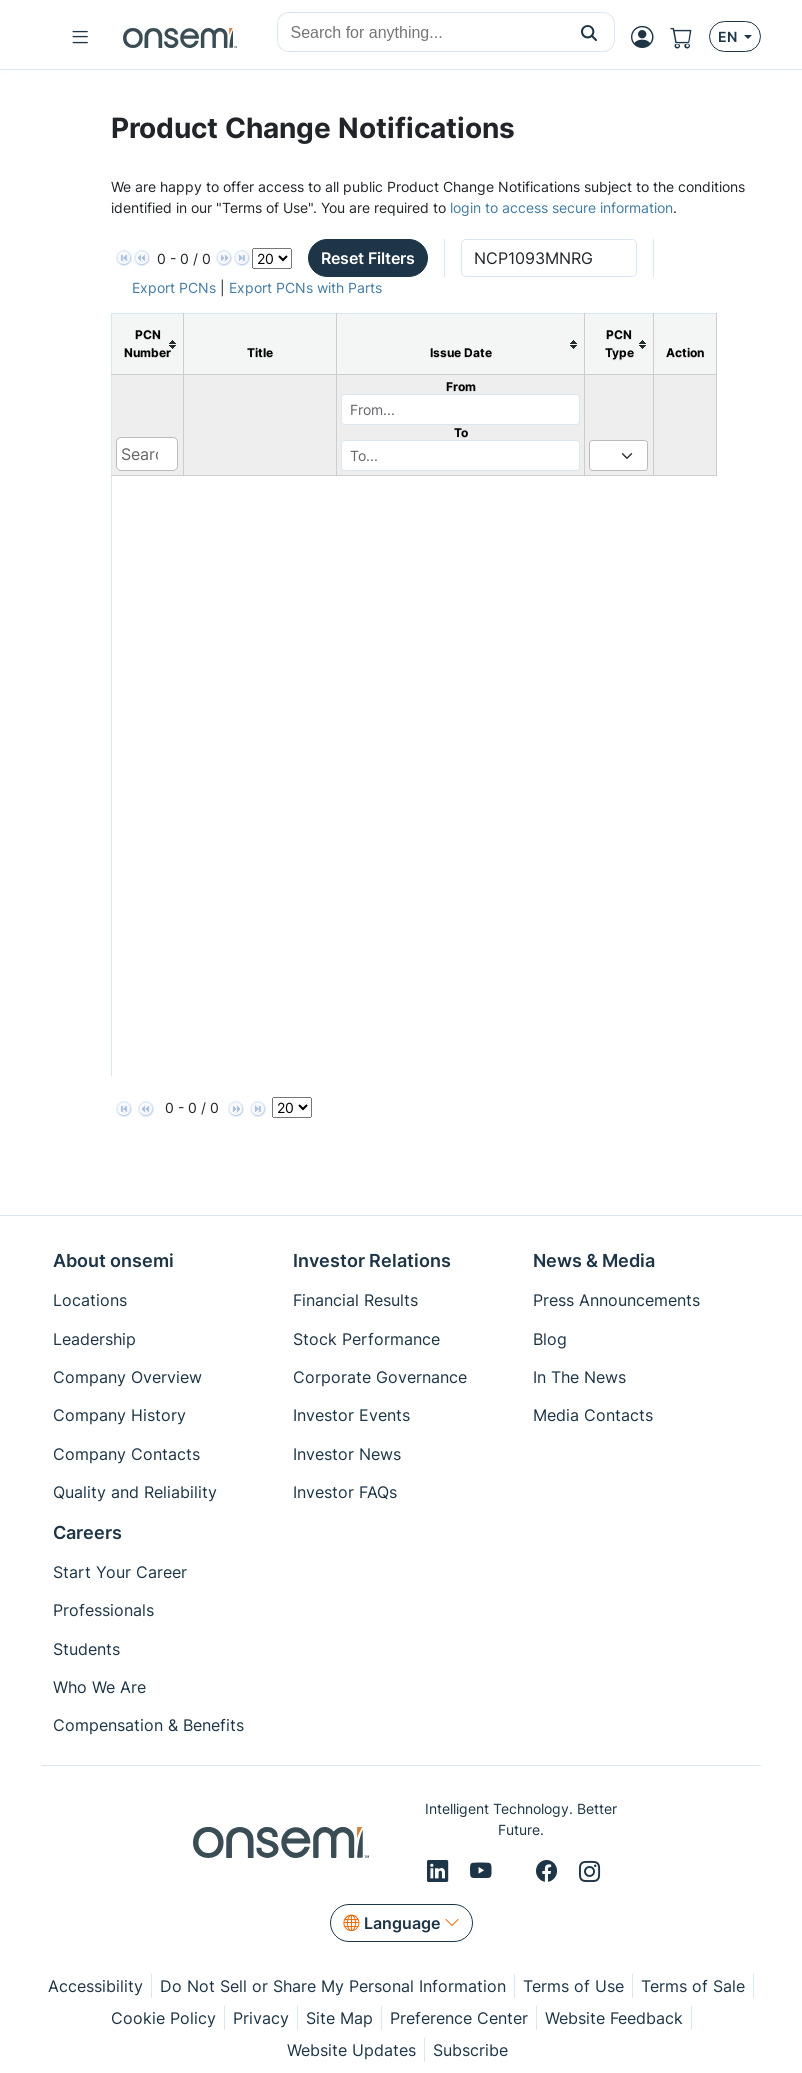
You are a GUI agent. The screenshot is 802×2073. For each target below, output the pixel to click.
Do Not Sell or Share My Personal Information (333, 1986)
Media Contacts (593, 1415)
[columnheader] (148, 344)
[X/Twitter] (517, 1872)
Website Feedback (614, 2018)
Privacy (261, 2018)
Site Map (339, 2018)
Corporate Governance (380, 1377)
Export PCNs (174, 287)
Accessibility (95, 1986)
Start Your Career (120, 1572)
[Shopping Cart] (689, 37)
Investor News (347, 1454)
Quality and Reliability (135, 1492)
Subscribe (470, 2050)
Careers (87, 1532)
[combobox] (421, 33)
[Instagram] (589, 1872)
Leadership (94, 1339)
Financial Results (355, 1300)
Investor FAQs (345, 1492)
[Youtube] (484, 1872)
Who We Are (99, 1687)
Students (86, 1649)
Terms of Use (573, 1986)
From (461, 386)
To (461, 432)
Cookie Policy (163, 2018)
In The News (579, 1377)
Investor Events (351, 1415)
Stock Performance (366, 1339)
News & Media (594, 1260)
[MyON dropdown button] (648, 37)
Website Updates (351, 2050)
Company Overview (127, 1377)
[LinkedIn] (440, 1872)
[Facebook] (549, 1872)
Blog (550, 1339)
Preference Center (459, 2018)
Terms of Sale (693, 1986)
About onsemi (113, 1260)
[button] (589, 32)
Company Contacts (126, 1454)
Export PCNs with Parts (305, 287)
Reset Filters (368, 258)
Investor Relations (372, 1260)
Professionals (103, 1610)
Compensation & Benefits (148, 1725)
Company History (119, 1415)
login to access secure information (561, 207)
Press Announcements (616, 1300)
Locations (90, 1300)
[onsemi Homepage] (180, 37)
